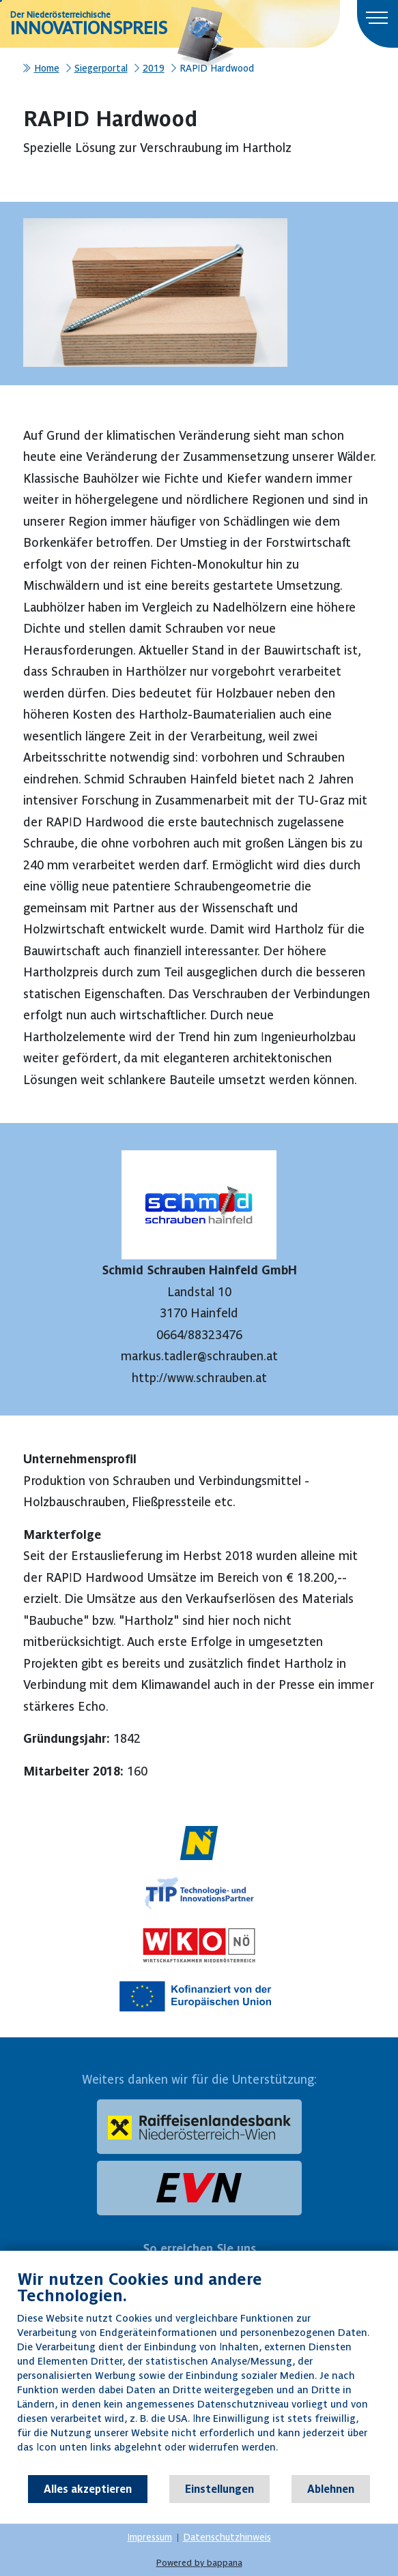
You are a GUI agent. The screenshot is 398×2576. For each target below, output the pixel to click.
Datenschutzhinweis (227, 2537)
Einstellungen (219, 2489)
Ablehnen (330, 2489)
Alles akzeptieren (88, 2489)
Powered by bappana (199, 2563)
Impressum (150, 2537)
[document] (199, 2371)
